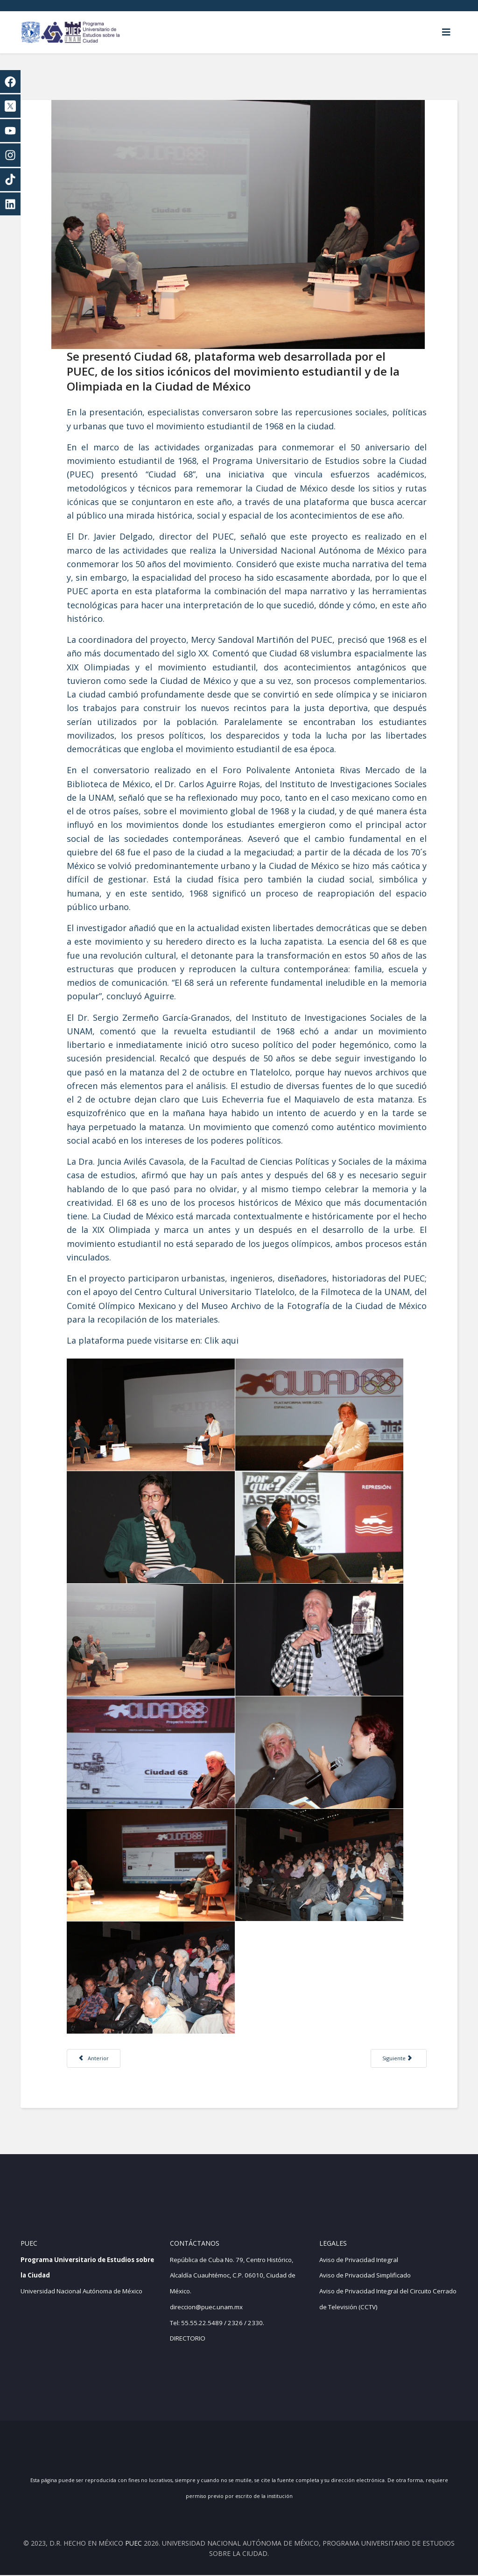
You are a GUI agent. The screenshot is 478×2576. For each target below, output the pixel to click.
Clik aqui (223, 1339)
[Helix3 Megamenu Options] (446, 32)
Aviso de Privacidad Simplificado (365, 2276)
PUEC (133, 2543)
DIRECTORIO (187, 2339)
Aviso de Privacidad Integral (358, 2260)
